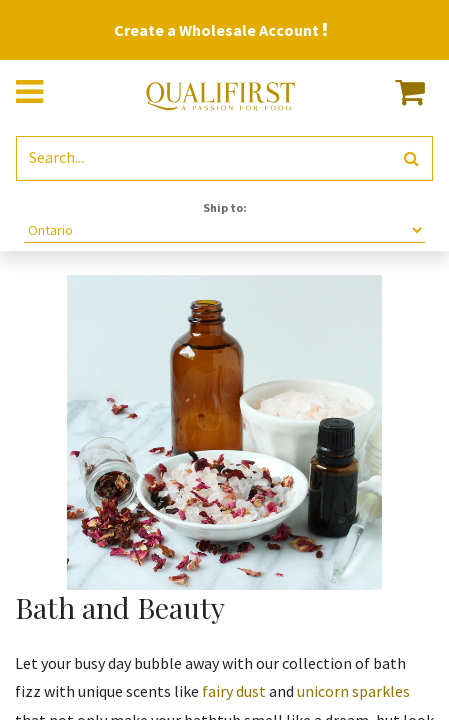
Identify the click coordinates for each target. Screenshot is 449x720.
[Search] (411, 158)
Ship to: (225, 207)
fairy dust (234, 691)
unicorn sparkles (353, 691)
